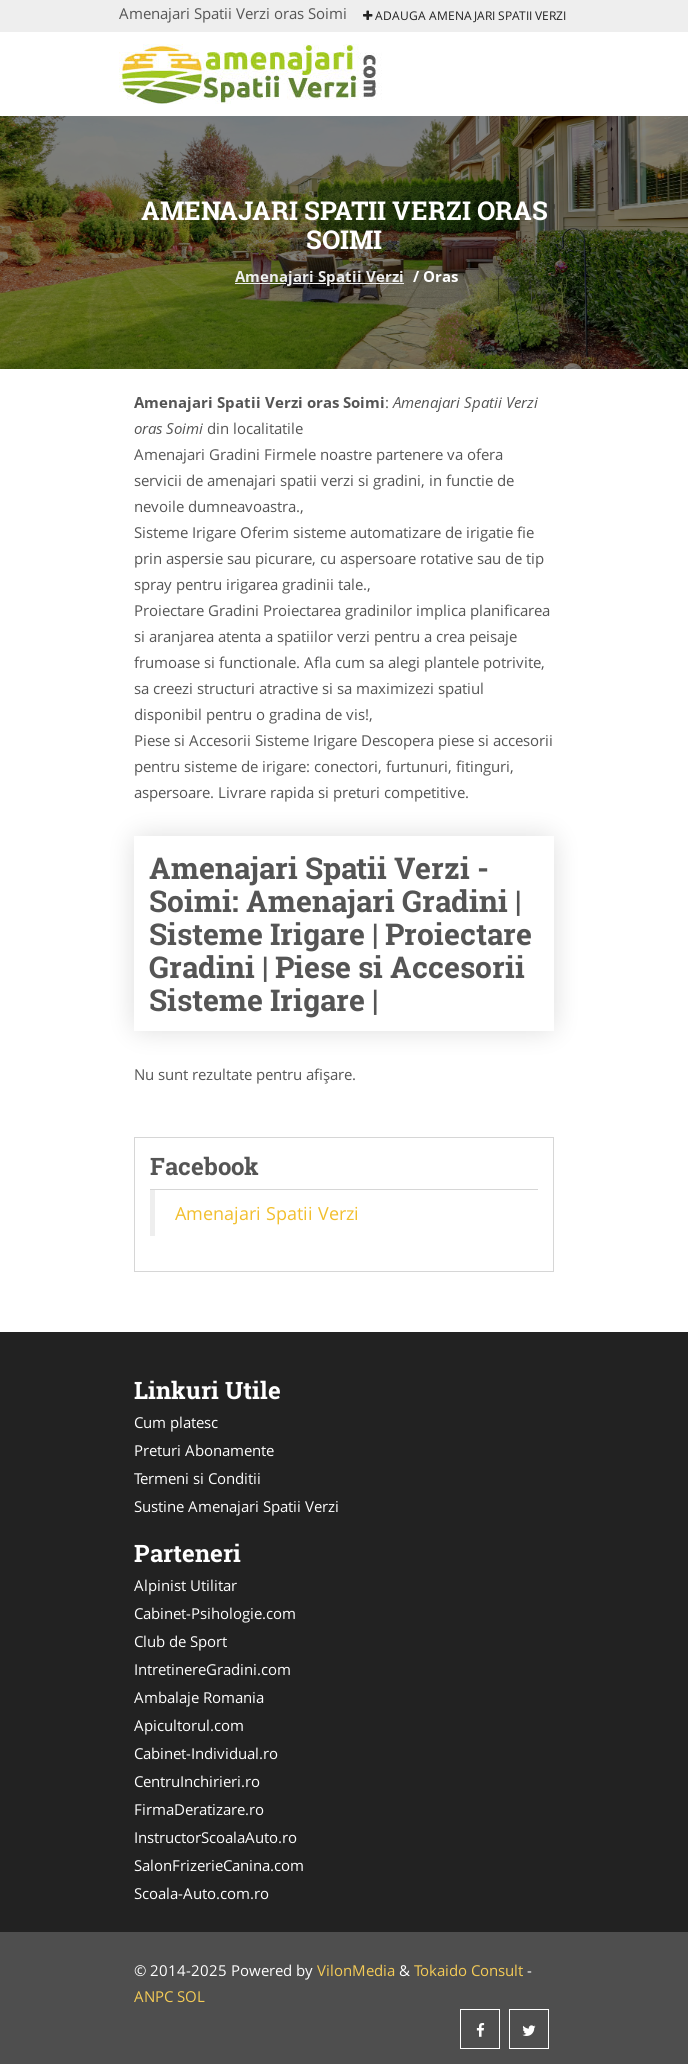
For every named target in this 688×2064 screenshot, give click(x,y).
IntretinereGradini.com (212, 1669)
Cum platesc (176, 1422)
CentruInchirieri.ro (197, 1781)
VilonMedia (356, 1970)
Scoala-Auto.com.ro (201, 1893)
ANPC (153, 1996)
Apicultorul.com (189, 1725)
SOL (191, 1996)
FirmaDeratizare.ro (199, 1809)
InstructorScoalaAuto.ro (215, 1837)
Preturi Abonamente (204, 1450)
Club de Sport (180, 1641)
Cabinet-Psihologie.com (215, 1613)
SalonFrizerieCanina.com (219, 1865)
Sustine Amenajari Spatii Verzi (236, 1506)
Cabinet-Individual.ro (206, 1753)
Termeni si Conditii (197, 1478)
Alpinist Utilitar (185, 1585)
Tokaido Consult (468, 1970)
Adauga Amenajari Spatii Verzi (464, 15)
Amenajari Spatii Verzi (319, 276)
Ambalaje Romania (199, 1697)
